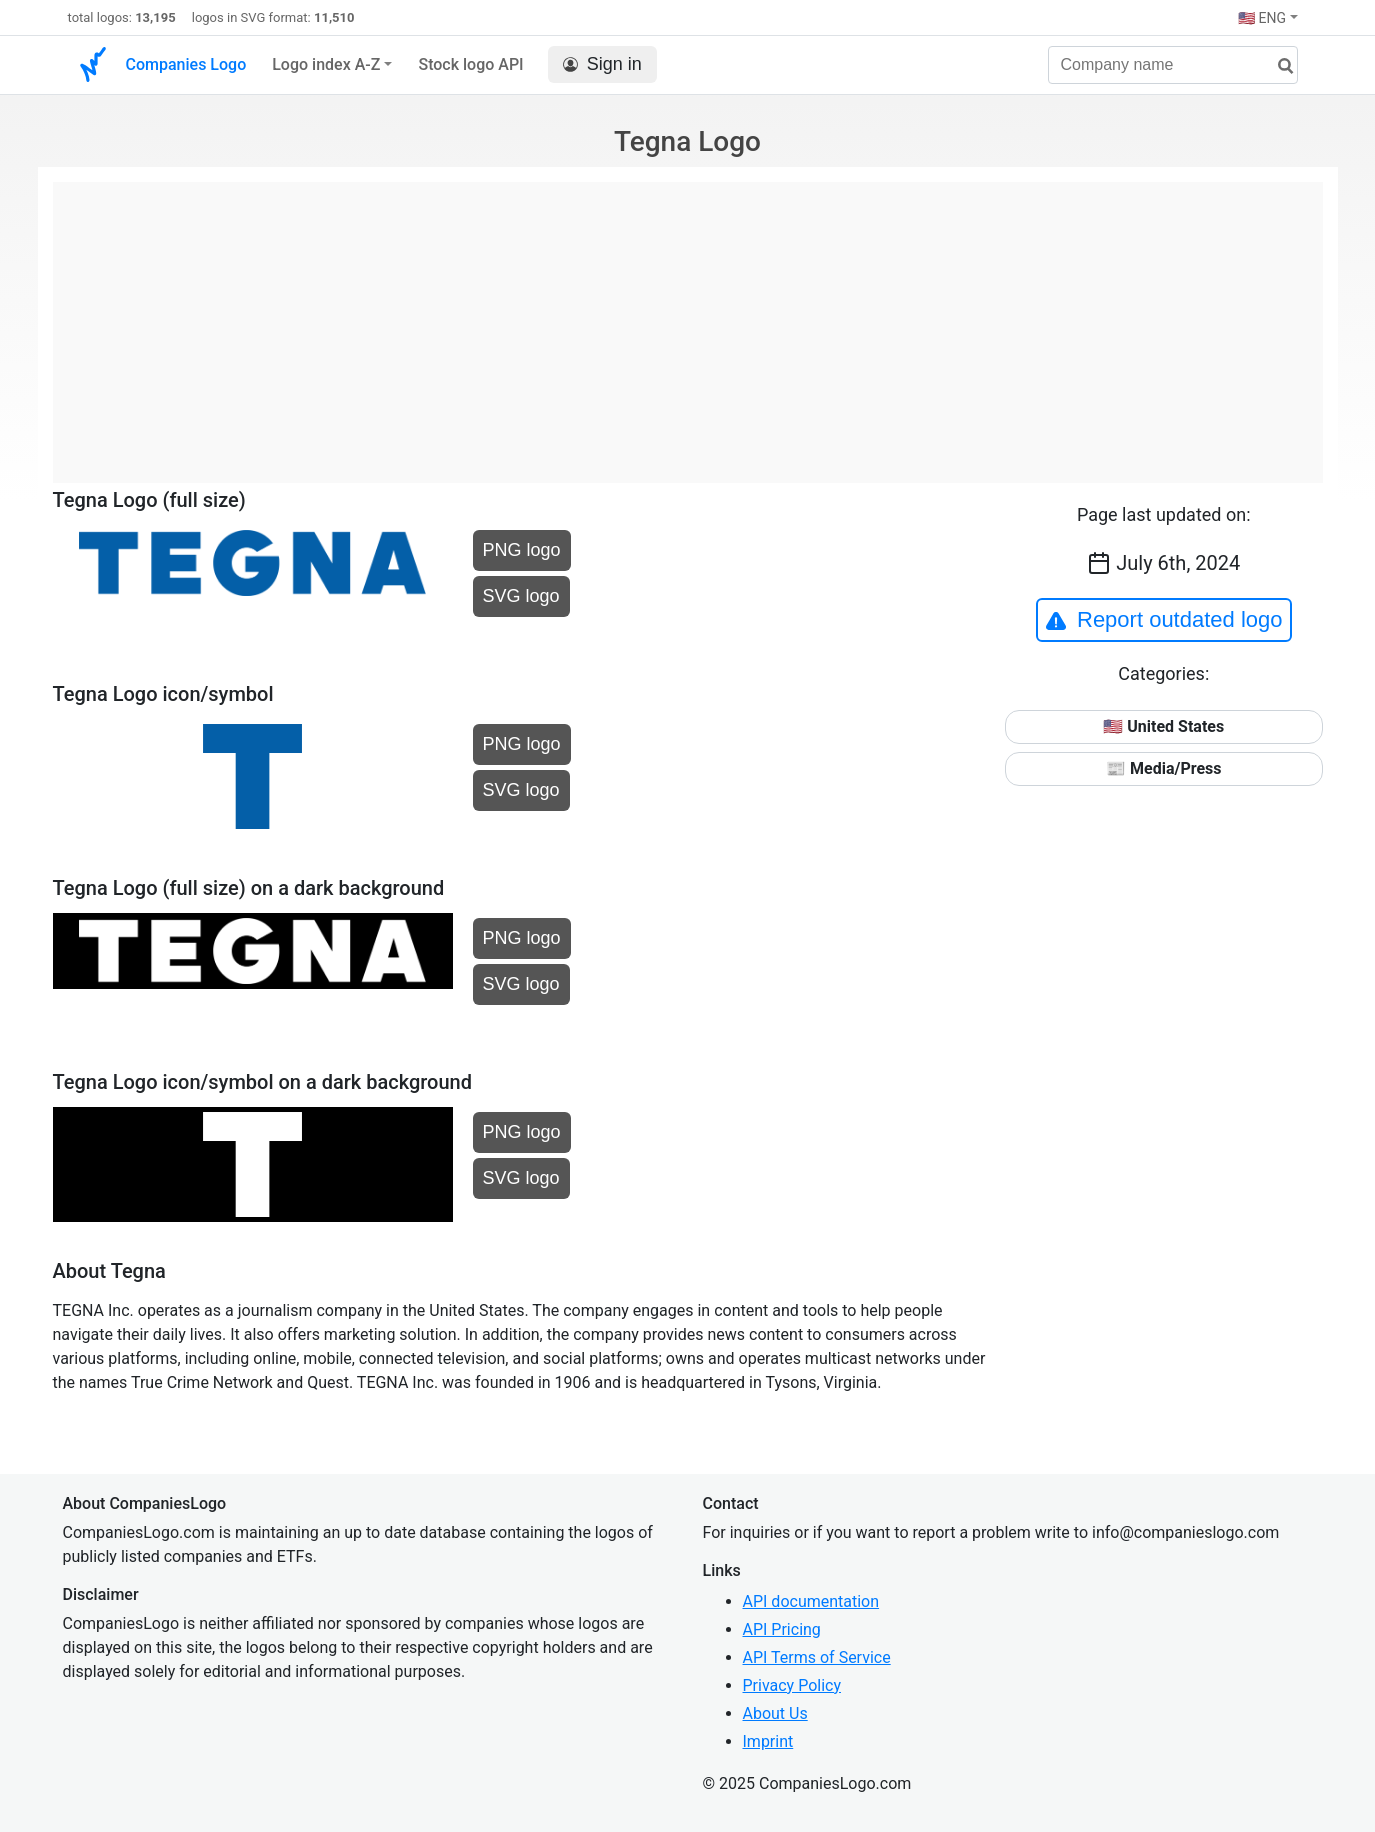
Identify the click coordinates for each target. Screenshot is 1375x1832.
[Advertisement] (688, 322)
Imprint (768, 1741)
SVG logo (521, 596)
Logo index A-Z (326, 64)
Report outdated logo (1164, 620)
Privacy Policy (792, 1685)
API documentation (811, 1601)
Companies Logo (186, 64)
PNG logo (522, 550)
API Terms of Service (817, 1657)
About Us (775, 1713)
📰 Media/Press (1163, 768)
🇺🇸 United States (1163, 726)
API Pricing (782, 1629)
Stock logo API (470, 64)
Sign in (602, 64)
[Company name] (1173, 65)
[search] (1278, 66)
